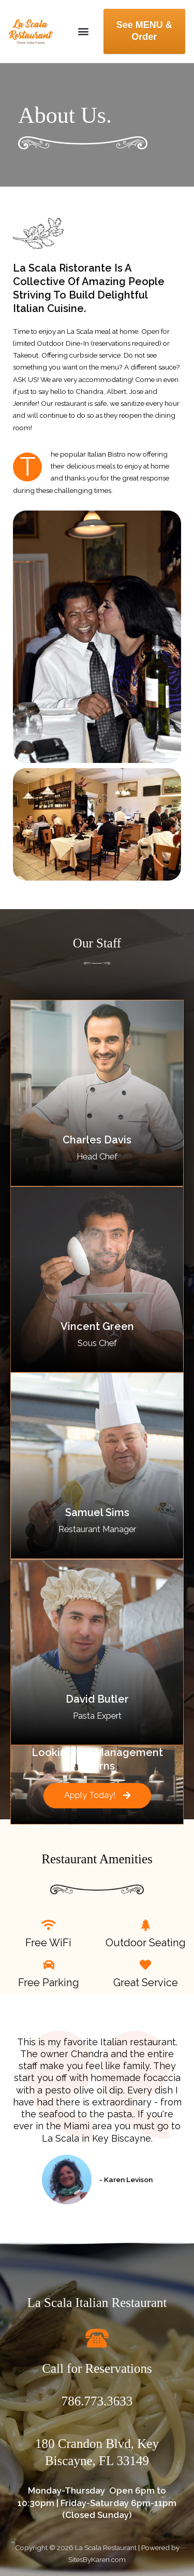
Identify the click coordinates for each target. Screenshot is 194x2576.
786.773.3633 (97, 2401)
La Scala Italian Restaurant (97, 2303)
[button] (83, 31)
